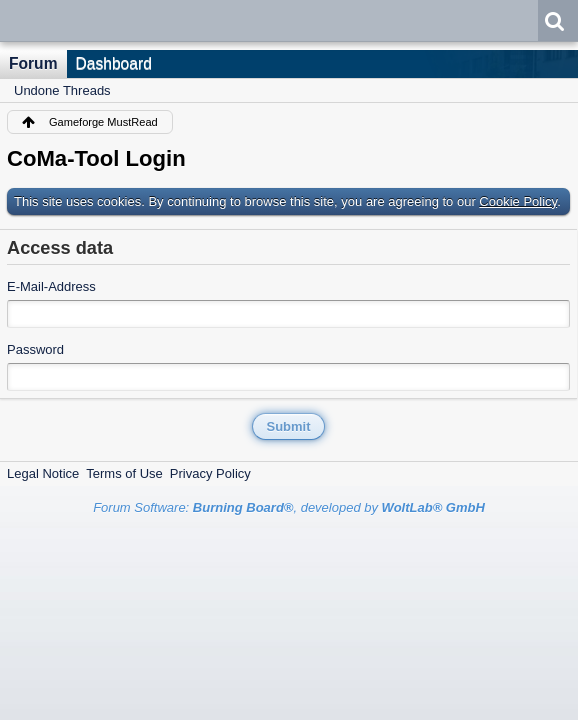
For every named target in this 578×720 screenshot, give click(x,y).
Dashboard (114, 63)
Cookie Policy (518, 201)
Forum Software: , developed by (289, 507)
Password (35, 349)
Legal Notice (43, 473)
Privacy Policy (210, 473)
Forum (33, 63)
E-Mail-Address (51, 286)
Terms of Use (124, 473)
